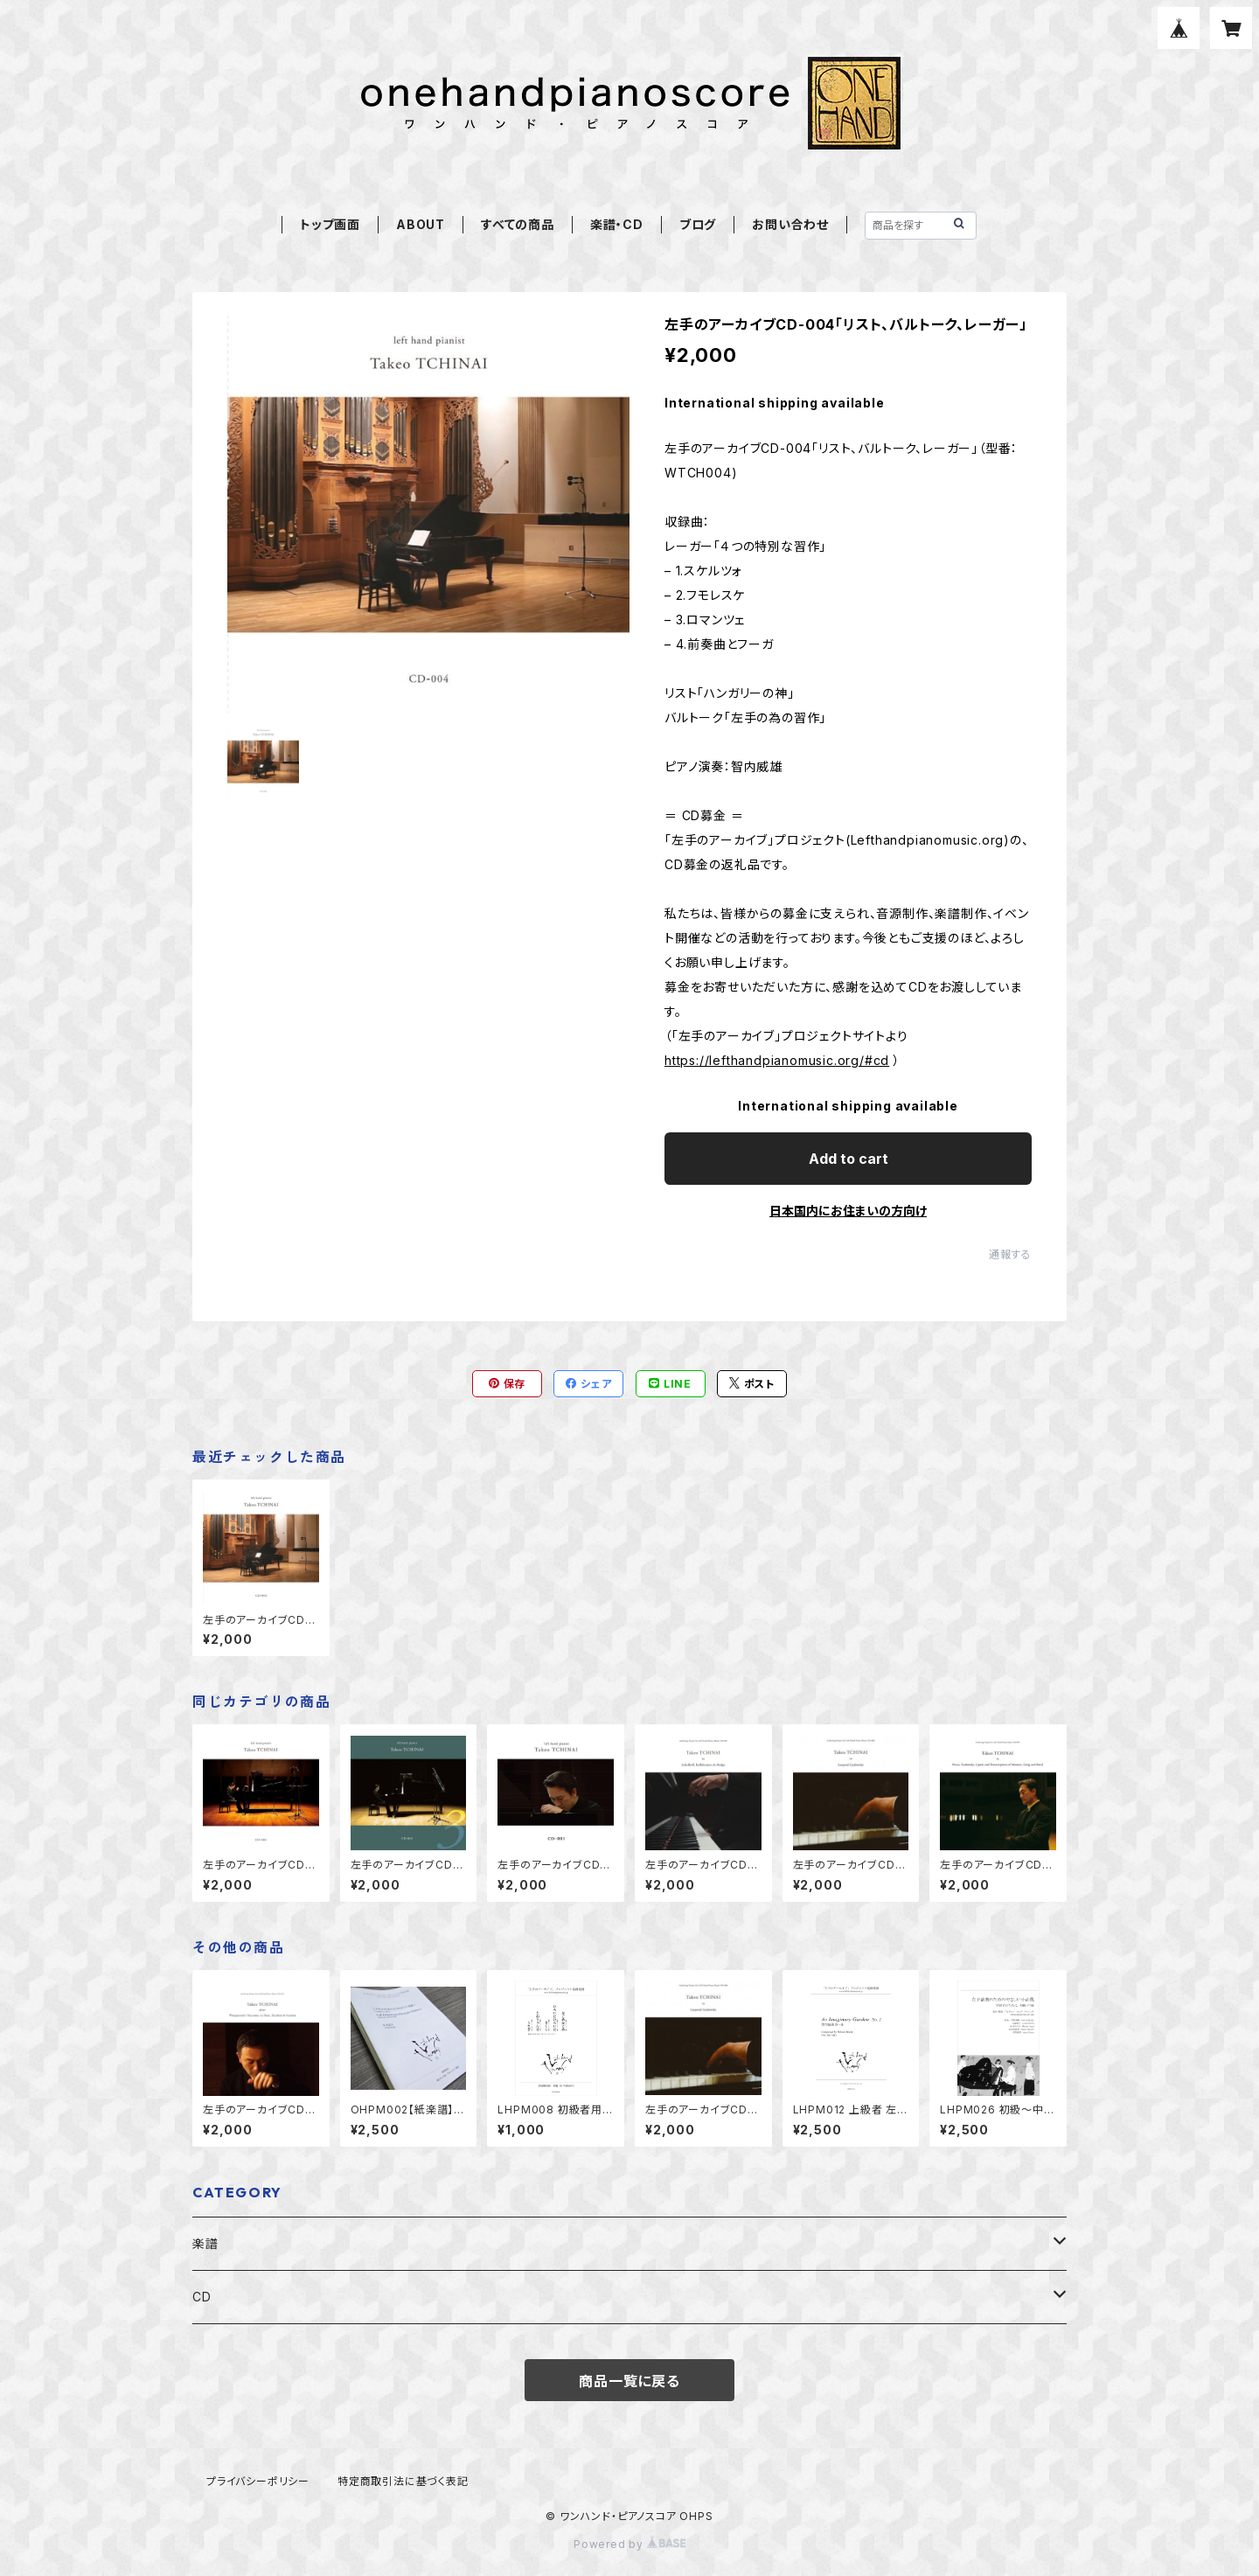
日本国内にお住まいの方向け (848, 1210)
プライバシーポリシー (258, 2481)
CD (202, 2296)
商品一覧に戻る (629, 2381)
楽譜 (205, 2243)
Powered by (629, 2544)
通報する (1010, 1254)
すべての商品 (517, 224)
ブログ (697, 224)
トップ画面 (330, 224)
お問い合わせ (790, 224)
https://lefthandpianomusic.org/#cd (776, 1060)
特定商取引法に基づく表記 (403, 2481)
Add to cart (848, 1158)
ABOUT (420, 224)
